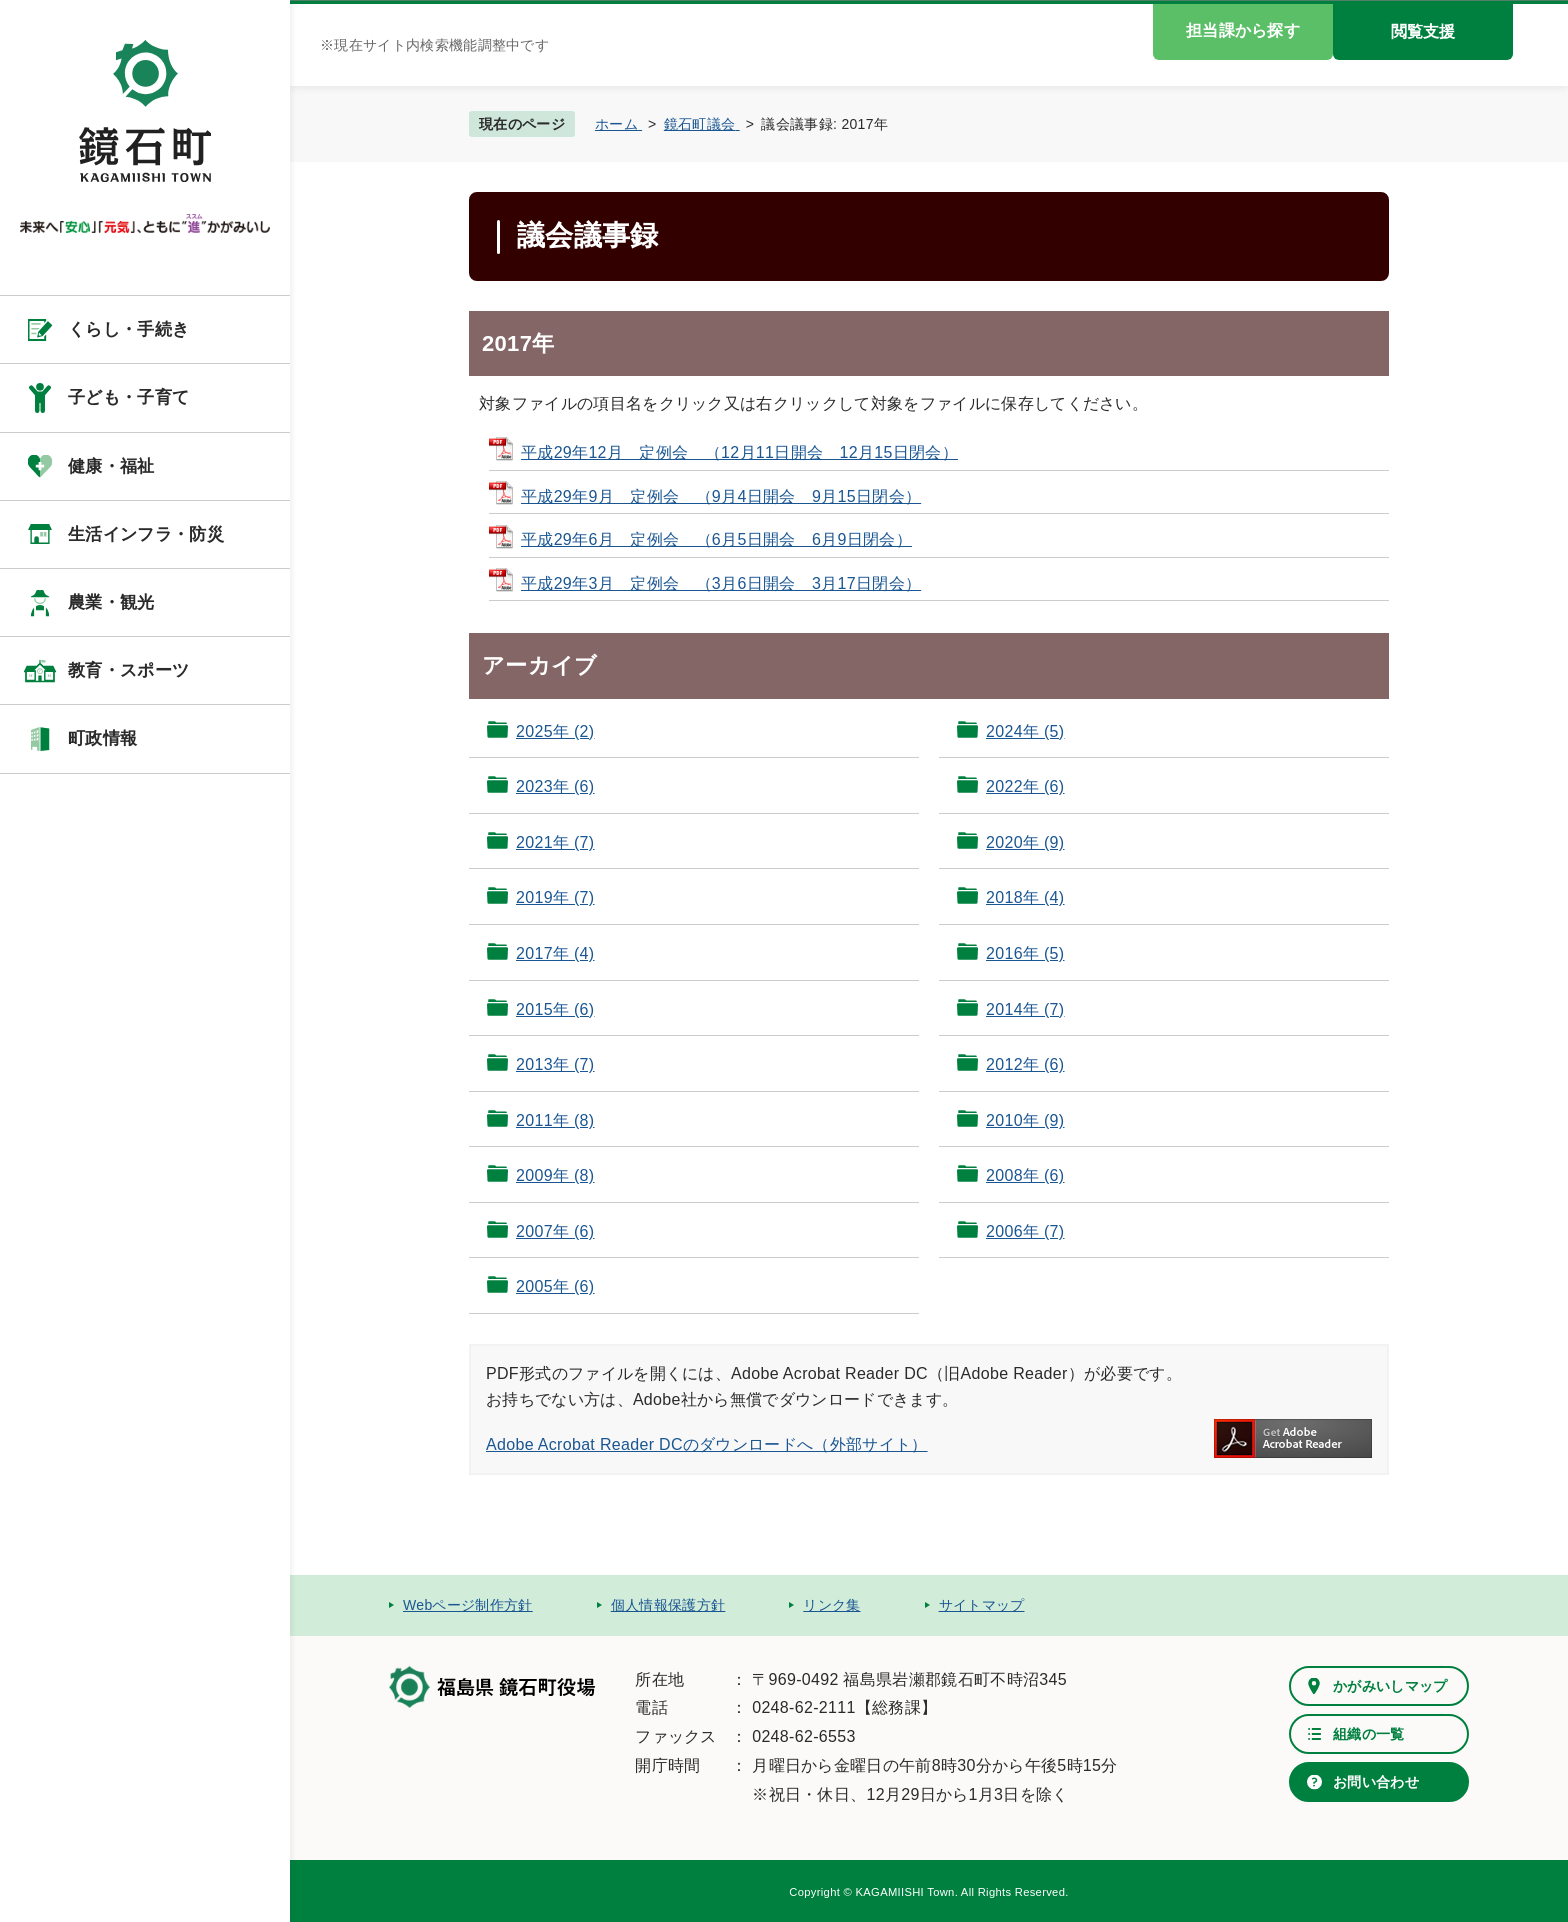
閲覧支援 (1423, 31)
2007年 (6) (555, 1231)
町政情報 (102, 738)
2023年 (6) (555, 786)
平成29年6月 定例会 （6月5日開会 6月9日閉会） (716, 539)
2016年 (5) (1025, 953)
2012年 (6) (1025, 1064)
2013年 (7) (555, 1064)
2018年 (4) (1025, 897)
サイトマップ (982, 1605)
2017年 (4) (555, 953)
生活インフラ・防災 (146, 534)
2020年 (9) (1025, 842)
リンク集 (831, 1605)
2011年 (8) (555, 1120)
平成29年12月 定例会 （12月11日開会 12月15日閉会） (739, 452)
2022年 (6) (1025, 786)
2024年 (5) (1025, 731)
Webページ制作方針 (468, 1605)
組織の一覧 (1369, 1734)
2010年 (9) (1025, 1120)
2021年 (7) (555, 842)
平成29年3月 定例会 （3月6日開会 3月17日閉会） (721, 583)
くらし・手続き (128, 329)
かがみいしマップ (1390, 1686)
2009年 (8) (555, 1175)
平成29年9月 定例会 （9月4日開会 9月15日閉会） (721, 496)
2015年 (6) (555, 1009)
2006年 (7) (1025, 1231)
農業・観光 (111, 602)
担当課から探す (1243, 30)
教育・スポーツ (128, 670)
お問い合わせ (1376, 1782)
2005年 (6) (555, 1286)
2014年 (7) (1025, 1009)
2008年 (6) (1025, 1175)
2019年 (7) (555, 897)
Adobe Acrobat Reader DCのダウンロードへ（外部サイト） (707, 1444)
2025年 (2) (555, 731)
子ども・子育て (128, 397)
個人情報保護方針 (668, 1605)
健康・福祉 (111, 466)
